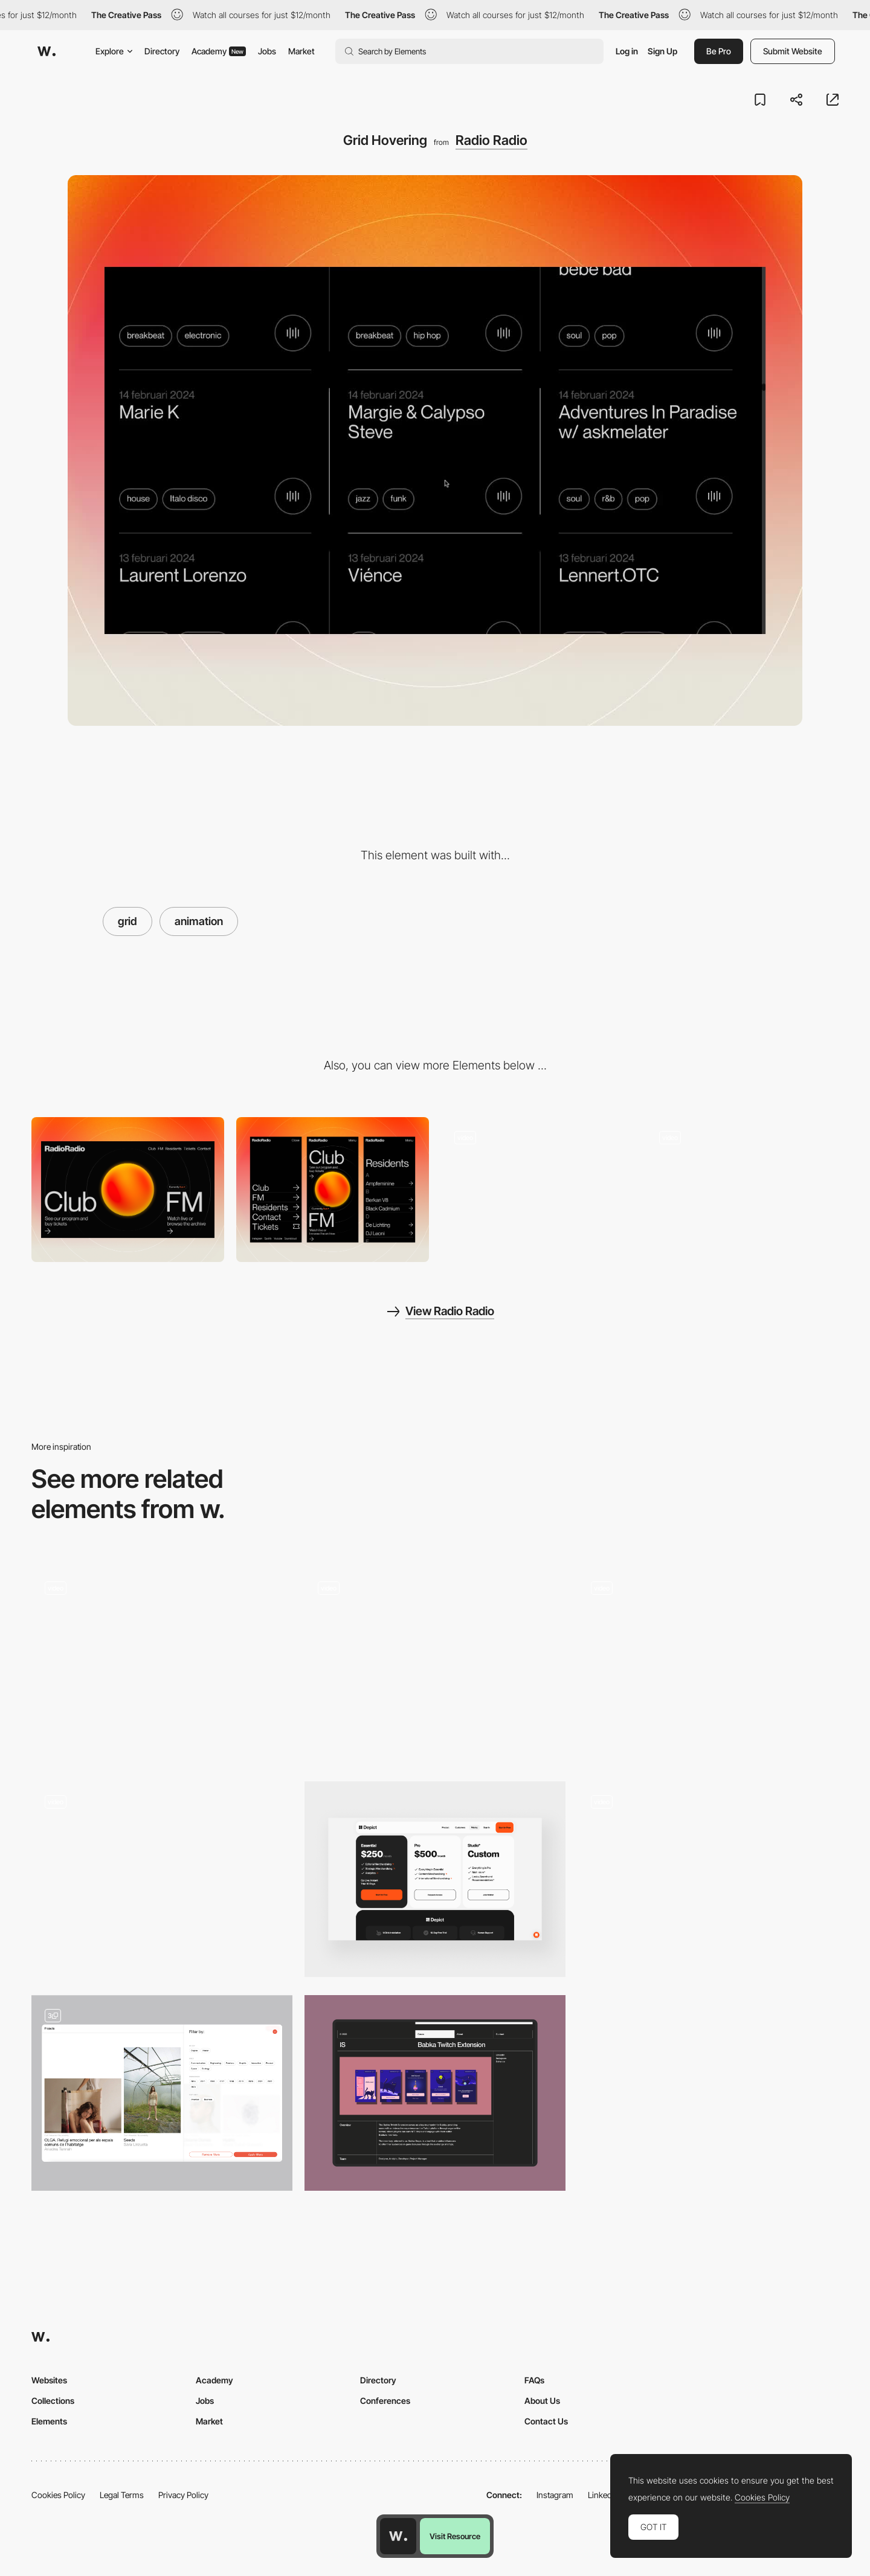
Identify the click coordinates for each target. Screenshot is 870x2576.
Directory (161, 51)
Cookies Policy (58, 2495)
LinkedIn (603, 2495)
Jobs (267, 51)
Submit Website (792, 51)
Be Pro (718, 51)
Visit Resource (455, 2536)
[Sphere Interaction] (537, 1189)
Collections (52, 2400)
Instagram (554, 2495)
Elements (49, 2421)
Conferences (385, 2400)
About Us (542, 2400)
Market (301, 51)
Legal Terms (122, 2495)
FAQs (534, 2380)
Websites (49, 2380)
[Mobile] (332, 1189)
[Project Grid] (708, 1879)
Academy (219, 51)
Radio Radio (491, 140)
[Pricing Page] (435, 1879)
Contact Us (546, 2421)
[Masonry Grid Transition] (708, 1661)
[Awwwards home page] (398, 2536)
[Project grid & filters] (161, 2093)
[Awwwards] (46, 51)
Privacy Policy (183, 2495)
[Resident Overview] (742, 1189)
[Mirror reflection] (161, 1661)
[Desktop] (127, 1189)
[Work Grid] (435, 1665)
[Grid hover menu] (161, 1874)
